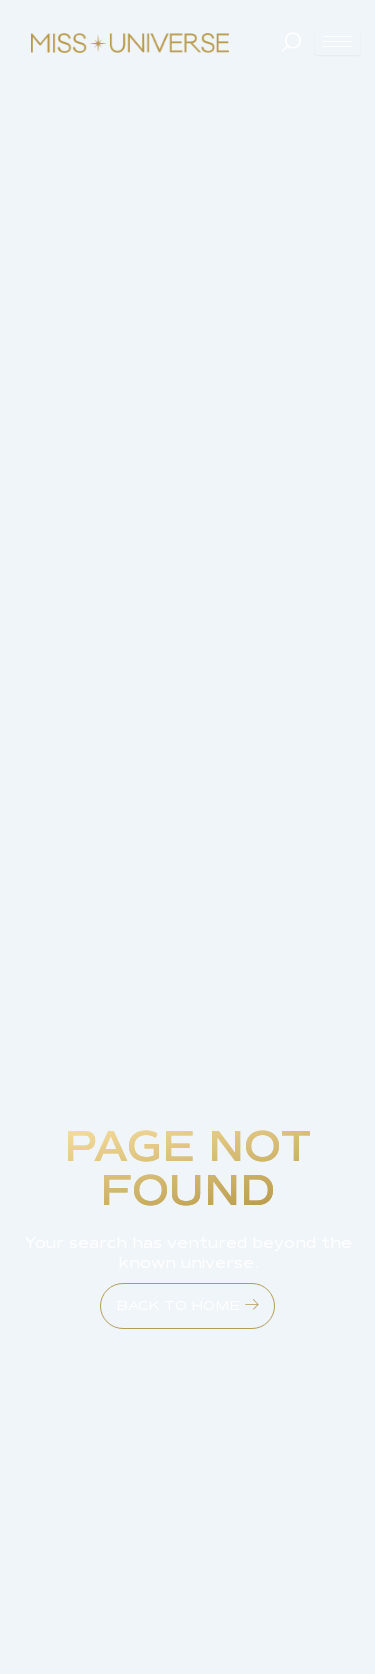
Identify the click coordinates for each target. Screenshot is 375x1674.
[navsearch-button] (290, 42)
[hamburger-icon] (337, 41)
